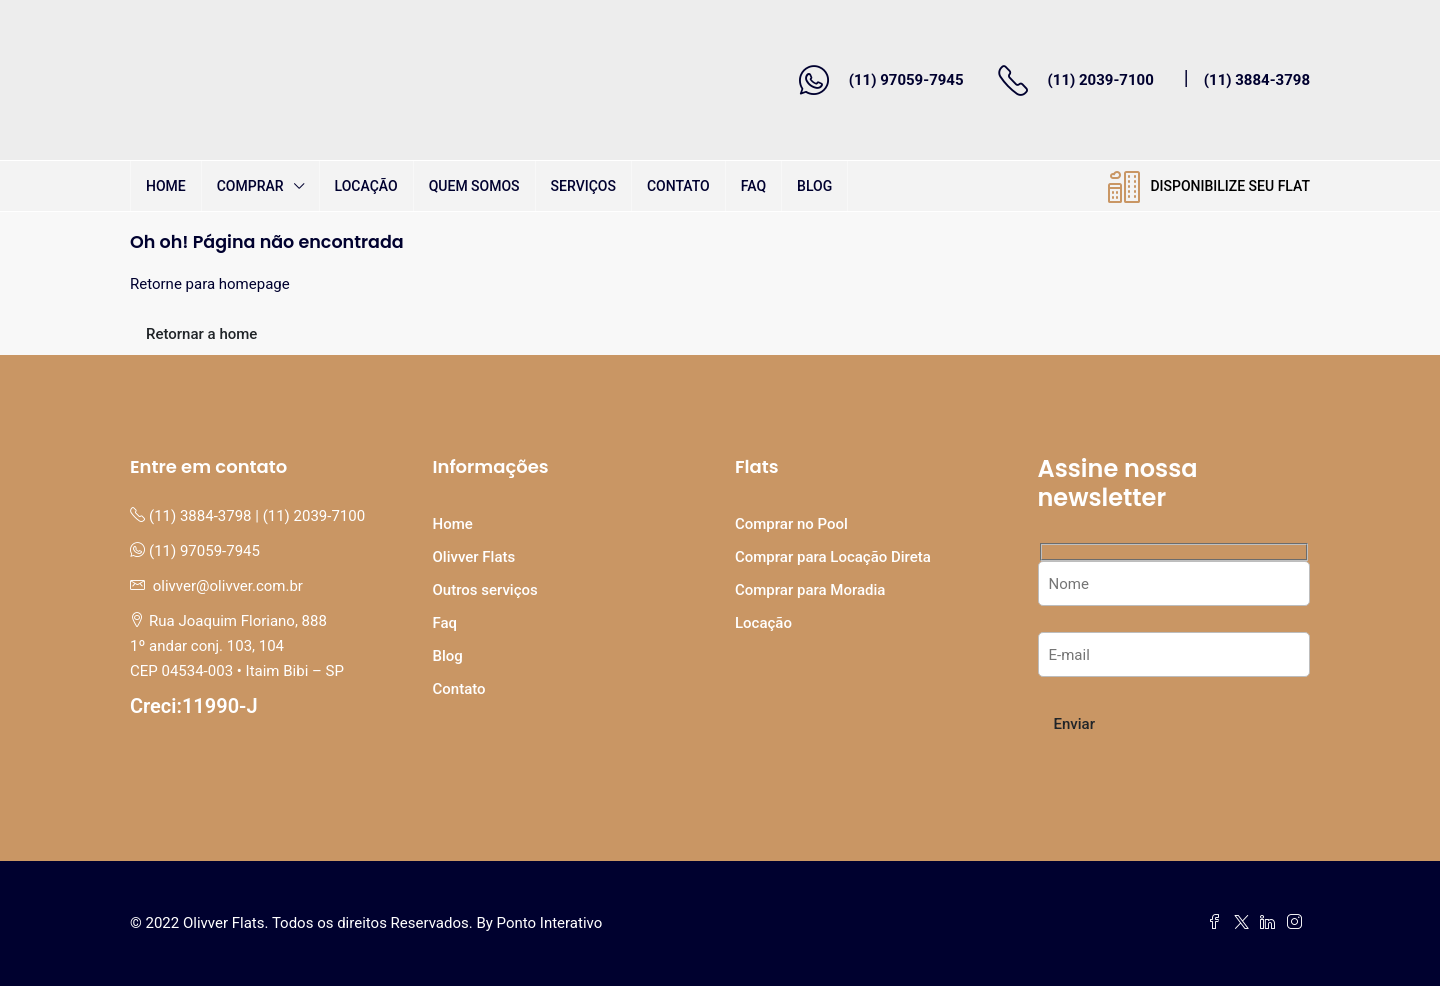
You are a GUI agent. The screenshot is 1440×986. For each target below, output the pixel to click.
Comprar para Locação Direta (833, 557)
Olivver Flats (474, 557)
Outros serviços (485, 590)
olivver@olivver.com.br (228, 586)
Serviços (583, 186)
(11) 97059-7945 (906, 80)
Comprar (250, 186)
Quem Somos (474, 186)
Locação (366, 186)
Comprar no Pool (791, 524)
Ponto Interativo (550, 923)
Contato (678, 186)
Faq (753, 186)
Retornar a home (201, 334)
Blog (814, 186)
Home (166, 186)
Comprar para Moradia (810, 590)
